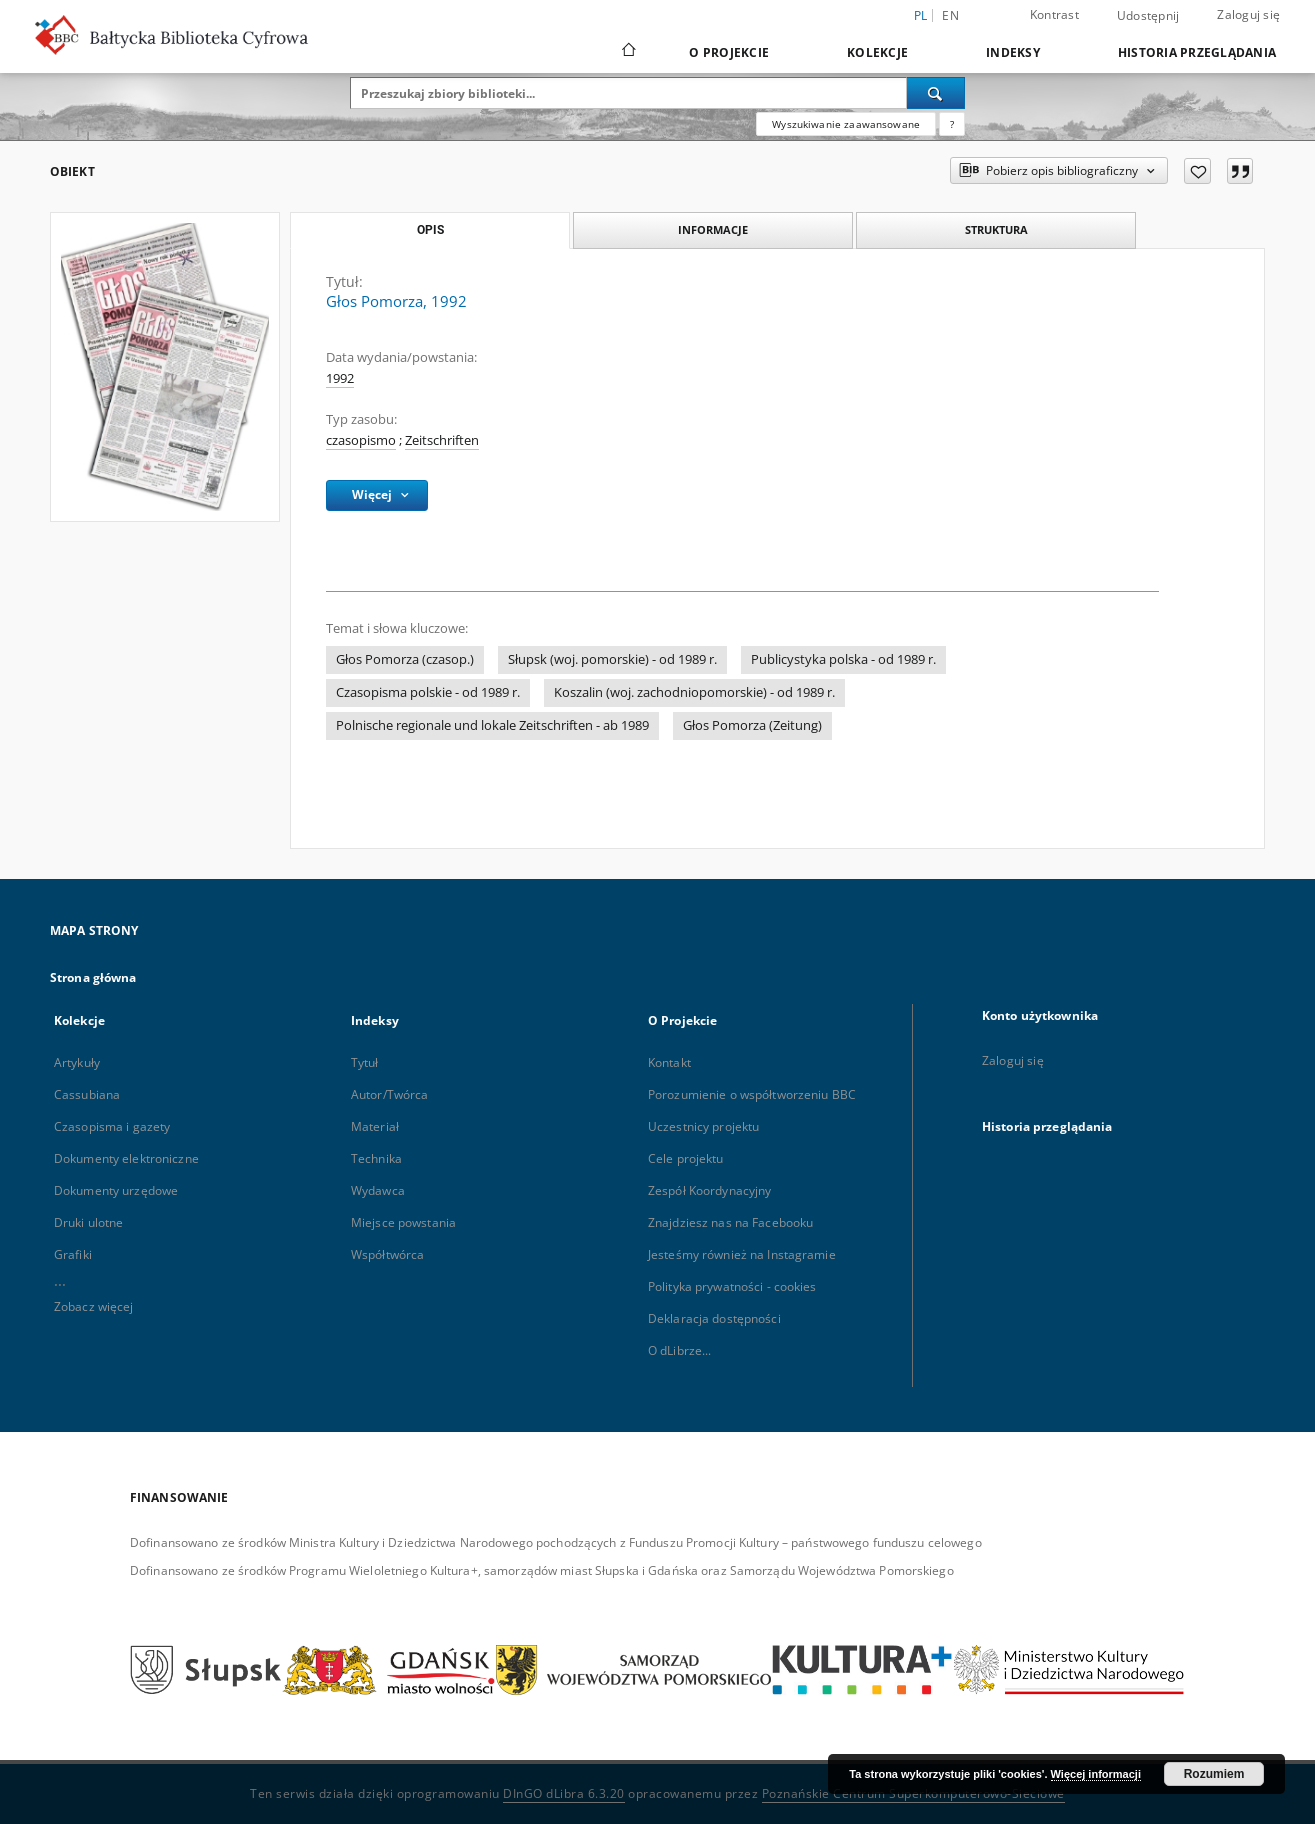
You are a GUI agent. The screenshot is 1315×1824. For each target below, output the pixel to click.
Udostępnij (1148, 16)
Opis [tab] (430, 230)
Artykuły (77, 1062)
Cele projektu (686, 1158)
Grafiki (73, 1254)
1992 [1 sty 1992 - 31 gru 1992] (340, 378)
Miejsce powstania (403, 1222)
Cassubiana (87, 1094)
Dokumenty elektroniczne (126, 1158)
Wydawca (378, 1190)
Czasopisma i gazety (112, 1126)
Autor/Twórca (389, 1094)
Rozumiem (1214, 1774)
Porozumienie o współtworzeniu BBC (752, 1094)
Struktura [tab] (996, 229)
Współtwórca (387, 1254)
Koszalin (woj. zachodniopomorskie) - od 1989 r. (694, 692)
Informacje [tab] (713, 229)
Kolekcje (877, 52)
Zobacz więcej (94, 1306)
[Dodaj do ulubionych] (1197, 171)
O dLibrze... (679, 1350)
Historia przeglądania (1197, 52)
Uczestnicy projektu (703, 1126)
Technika (376, 1158)
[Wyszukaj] (936, 93)
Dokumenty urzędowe (116, 1190)
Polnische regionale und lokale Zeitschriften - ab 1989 (492, 725)
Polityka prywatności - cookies (732, 1286)
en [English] (950, 15)
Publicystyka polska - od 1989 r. (843, 659)
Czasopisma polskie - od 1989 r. (428, 692)
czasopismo (361, 440)
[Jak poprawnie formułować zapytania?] (952, 124)
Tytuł (365, 1062)
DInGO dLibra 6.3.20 (564, 1793)
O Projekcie (729, 52)
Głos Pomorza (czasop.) (405, 659)
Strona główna (93, 977)
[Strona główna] (627, 52)
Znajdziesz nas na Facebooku (730, 1222)
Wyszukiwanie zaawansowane (846, 124)
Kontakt (669, 1062)
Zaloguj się (1248, 14)
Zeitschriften (442, 440)
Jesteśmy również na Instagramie (742, 1254)
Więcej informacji (1096, 1774)
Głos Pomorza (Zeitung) (752, 725)
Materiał (375, 1126)
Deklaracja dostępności (714, 1318)
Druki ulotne (88, 1222)
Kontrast (1054, 14)
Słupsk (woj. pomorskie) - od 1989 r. (612, 659)
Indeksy (1013, 52)
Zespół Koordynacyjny (709, 1190)
